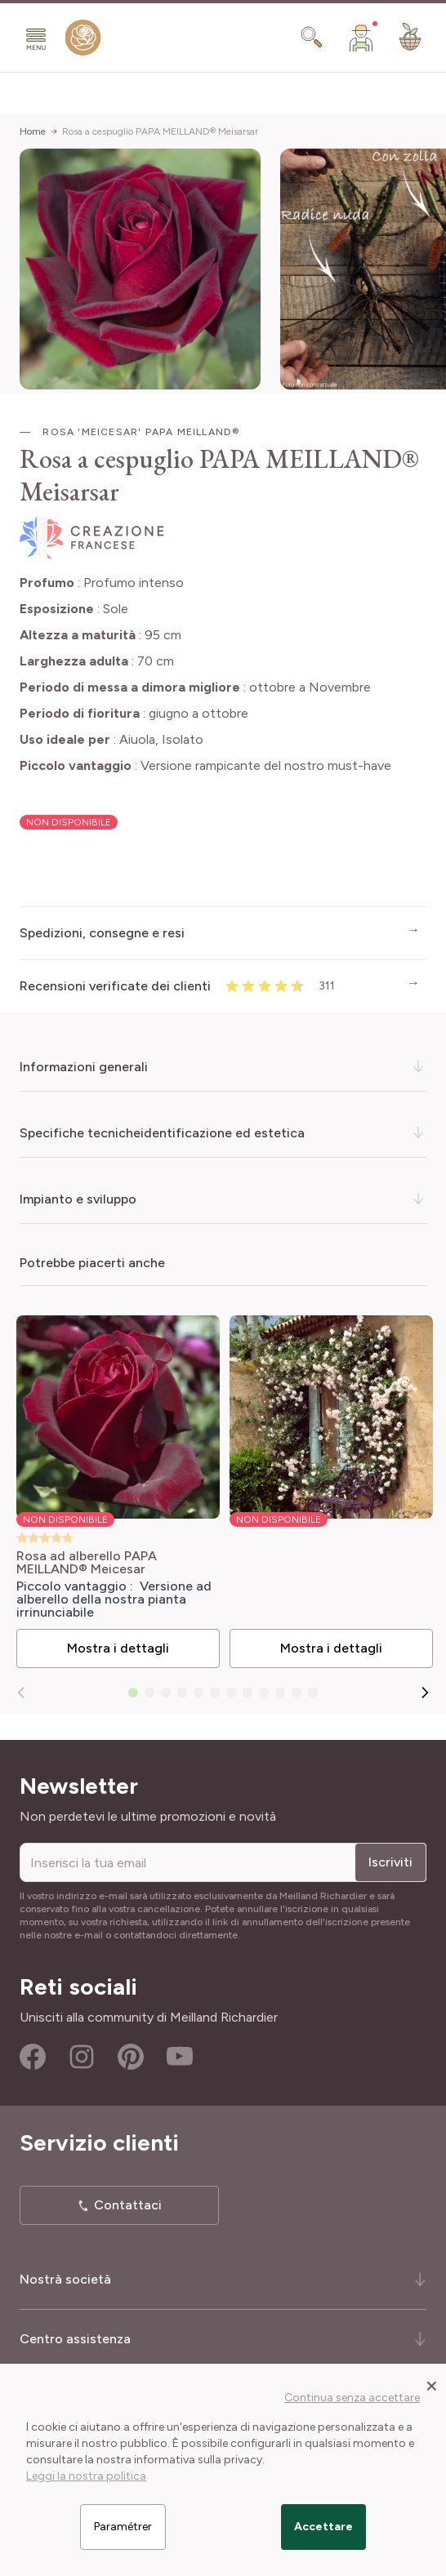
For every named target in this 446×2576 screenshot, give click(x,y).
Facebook (33, 2057)
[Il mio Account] (361, 37)
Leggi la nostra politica (86, 2476)
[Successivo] (425, 1692)
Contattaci (128, 2205)
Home (33, 131)
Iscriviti (390, 1862)
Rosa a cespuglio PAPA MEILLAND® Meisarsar (160, 131)
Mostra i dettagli (118, 1648)
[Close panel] (431, 2385)
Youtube (180, 2057)
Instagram (82, 2057)
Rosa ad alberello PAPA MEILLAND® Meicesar (86, 1563)
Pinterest (131, 2057)
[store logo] (83, 41)
